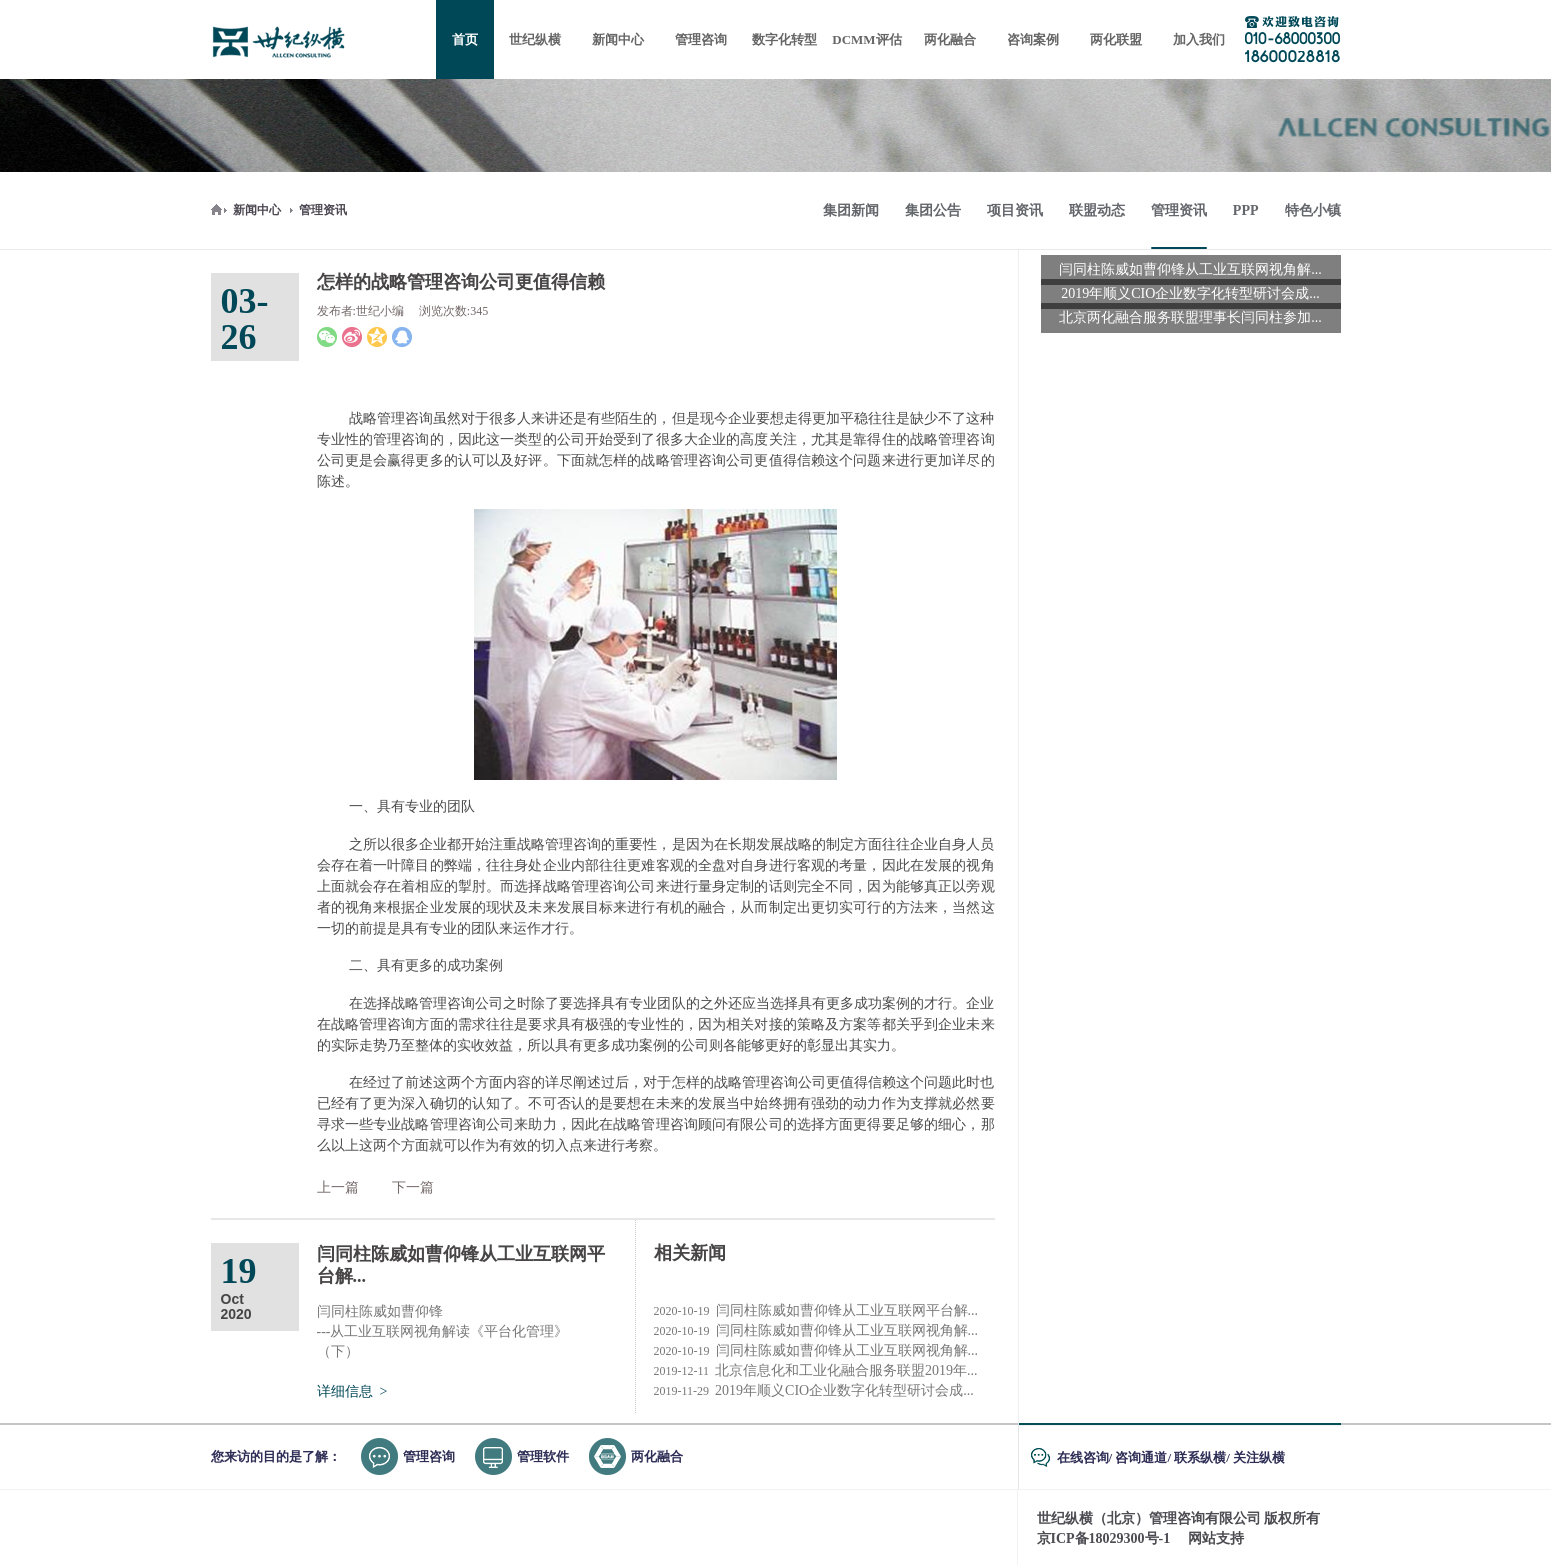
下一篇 (413, 1187)
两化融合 (657, 1456)
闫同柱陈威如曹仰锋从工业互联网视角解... (816, 1331)
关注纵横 (1259, 1457)
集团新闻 (851, 210)
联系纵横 (1200, 1457)
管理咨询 (429, 1456)
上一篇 (338, 1187)
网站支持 (1216, 1538)
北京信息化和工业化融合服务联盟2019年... (816, 1371)
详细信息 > (352, 1391)
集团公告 (933, 210)
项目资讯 (1015, 210)
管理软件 (543, 1456)
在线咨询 (1083, 1457)
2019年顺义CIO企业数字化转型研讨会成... (814, 1391)
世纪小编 (380, 311)
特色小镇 (1313, 210)
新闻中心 (257, 210)
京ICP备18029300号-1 (1104, 1538)
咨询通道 (1141, 1457)
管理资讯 (323, 210)
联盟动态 (1097, 210)
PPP (1246, 210)
